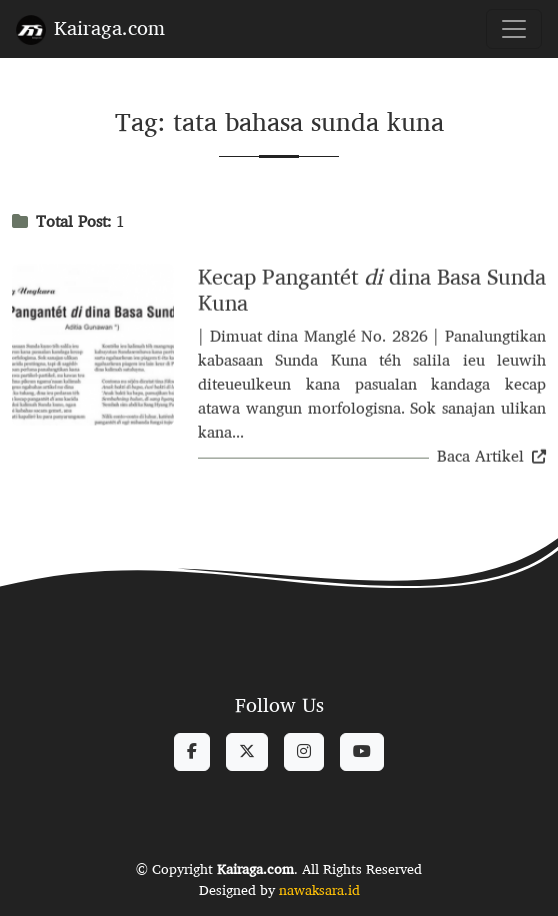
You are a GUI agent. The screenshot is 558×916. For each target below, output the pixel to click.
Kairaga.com (90, 27)
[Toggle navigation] (514, 29)
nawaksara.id (319, 890)
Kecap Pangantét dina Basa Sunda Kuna (372, 292)
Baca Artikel (491, 458)
